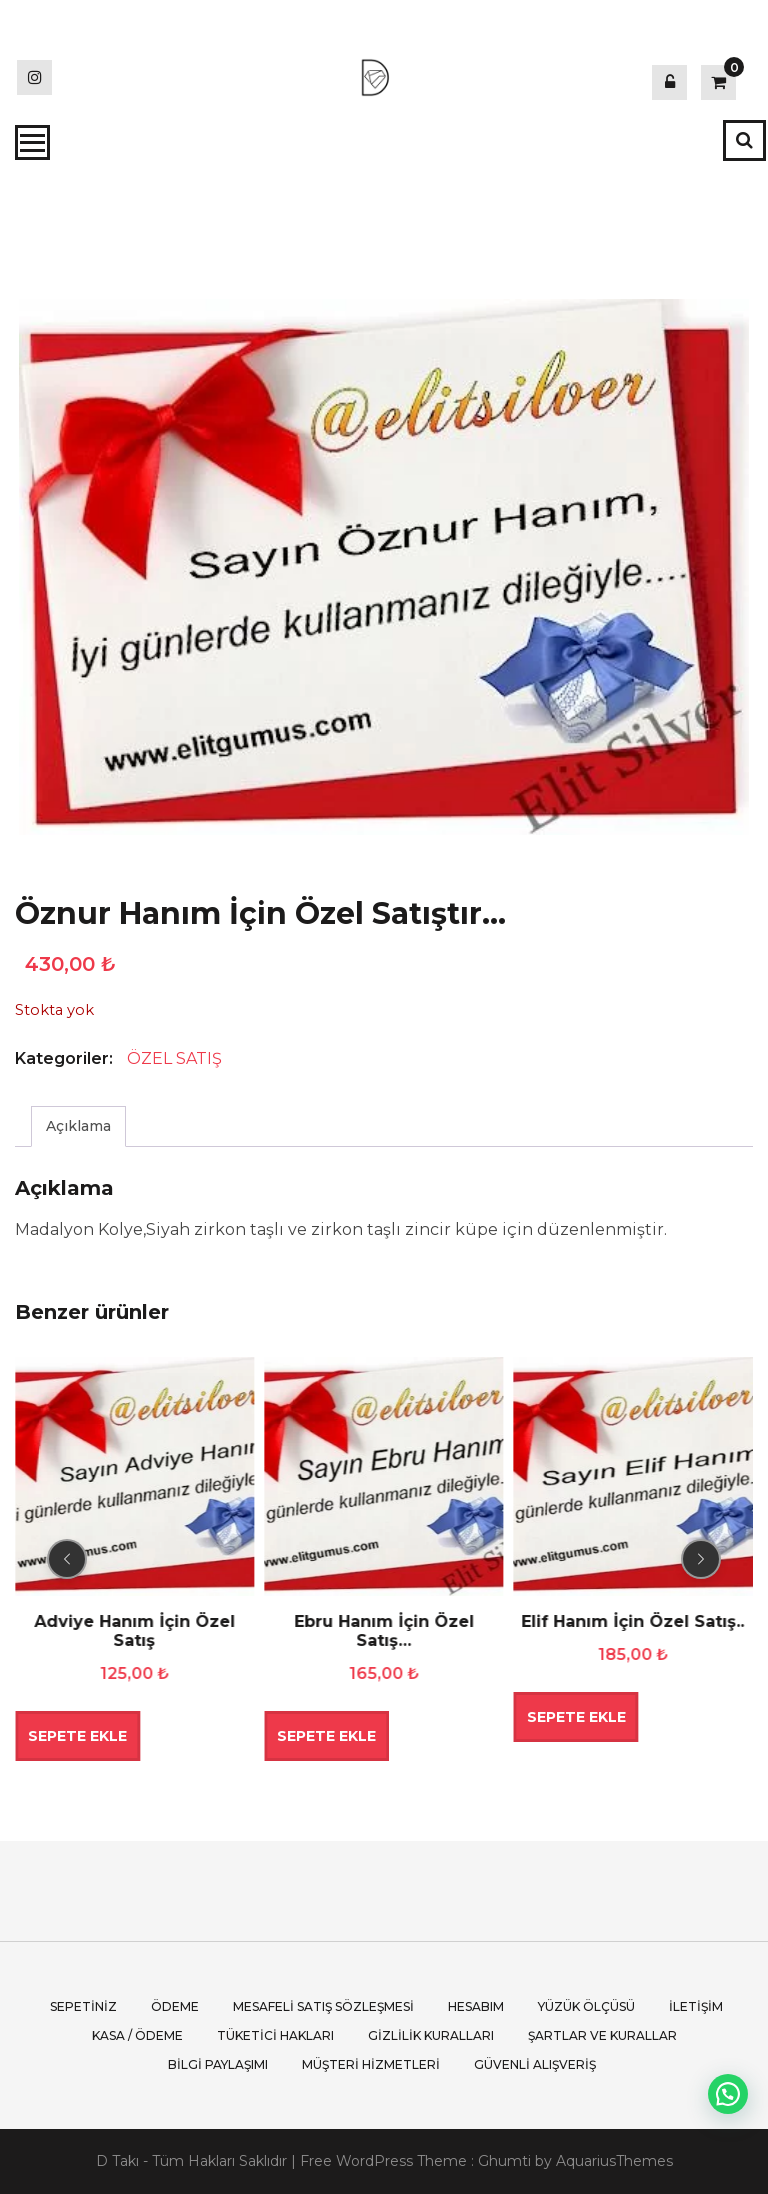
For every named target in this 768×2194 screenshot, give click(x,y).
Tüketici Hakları (275, 2035)
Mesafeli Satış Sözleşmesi (323, 2006)
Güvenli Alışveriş (535, 2064)
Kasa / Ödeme (137, 2035)
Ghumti (504, 2161)
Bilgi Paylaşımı (218, 2064)
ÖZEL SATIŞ (174, 1058)
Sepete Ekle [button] (77, 1736)
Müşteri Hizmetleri (371, 2064)
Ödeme (175, 2006)
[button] (728, 2094)
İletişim (696, 2006)
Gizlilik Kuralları (431, 2035)
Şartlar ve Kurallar (602, 2035)
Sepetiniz (83, 2006)
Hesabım (476, 2006)
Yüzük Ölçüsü (586, 2006)
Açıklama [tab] (78, 1126)
